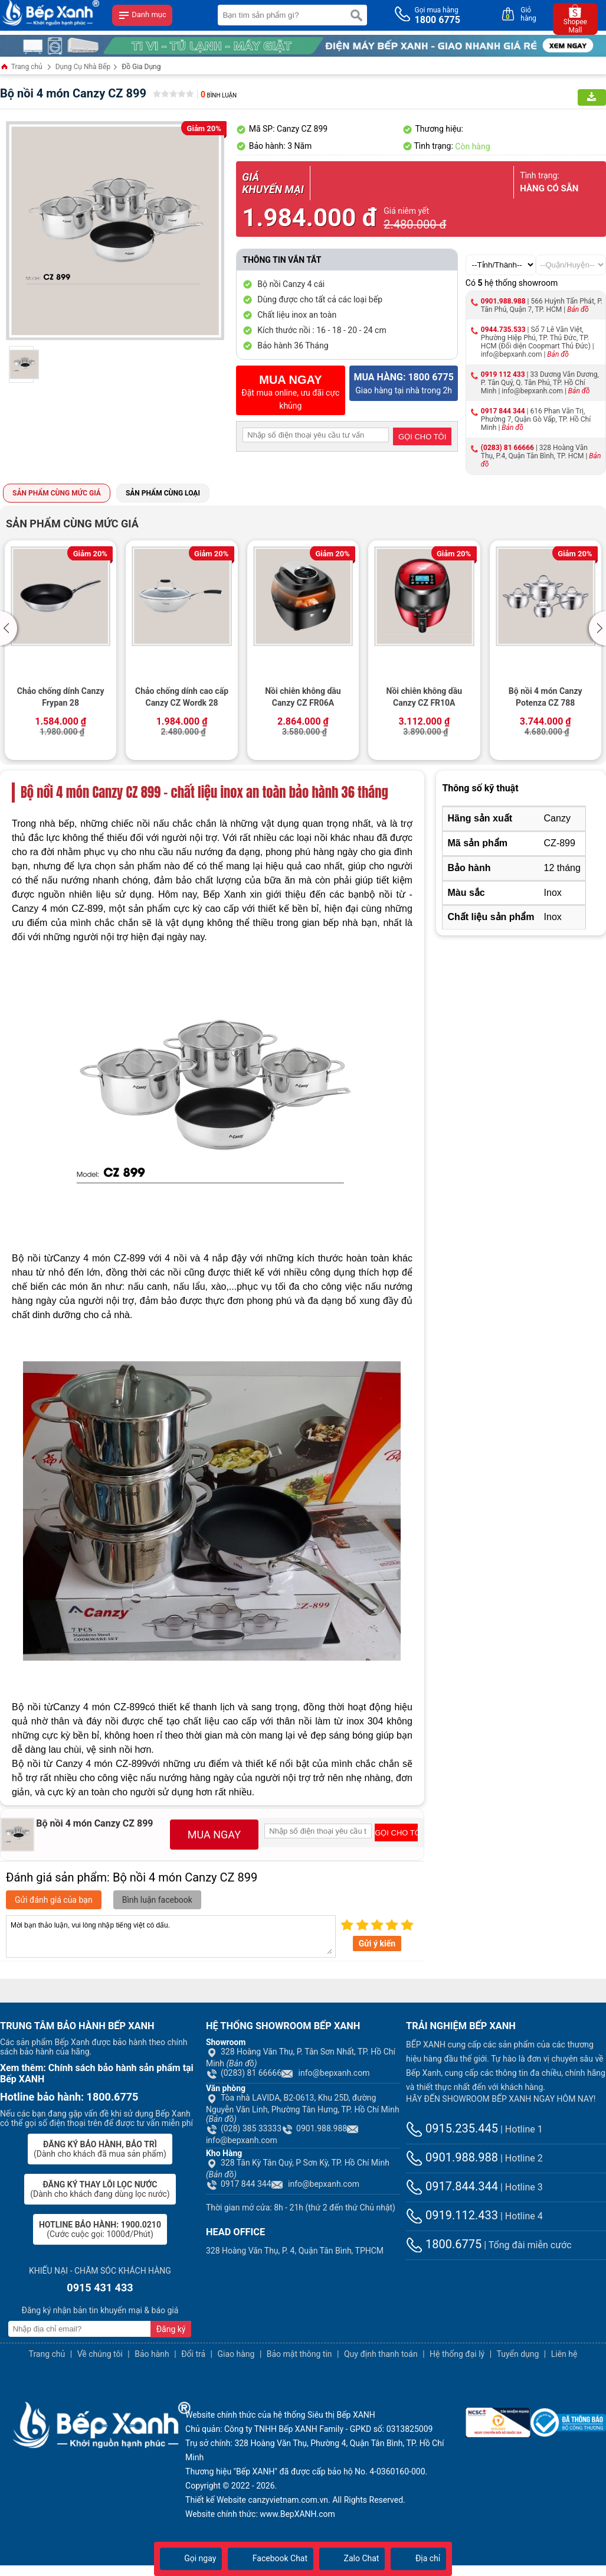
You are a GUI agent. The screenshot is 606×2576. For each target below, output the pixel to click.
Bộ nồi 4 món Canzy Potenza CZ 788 (545, 696)
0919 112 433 (503, 374)
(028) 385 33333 (243, 2128)
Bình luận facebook (157, 1900)
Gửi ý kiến (377, 1943)
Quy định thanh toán (381, 2354)
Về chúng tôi (100, 2354)
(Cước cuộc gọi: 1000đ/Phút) (100, 2229)
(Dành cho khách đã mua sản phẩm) (100, 2149)
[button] (10, 628)
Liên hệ (564, 2354)
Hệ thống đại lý (457, 2354)
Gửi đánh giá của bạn (54, 1900)
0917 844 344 (503, 411)
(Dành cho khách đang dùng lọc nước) (99, 2189)
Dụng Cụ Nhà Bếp (83, 67)
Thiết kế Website (215, 2500)
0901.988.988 (503, 301)
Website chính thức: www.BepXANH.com (260, 2514)
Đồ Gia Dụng (141, 67)
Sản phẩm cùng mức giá (56, 493)
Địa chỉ (418, 2558)
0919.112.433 (452, 2215)
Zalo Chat (352, 2558)
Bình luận (219, 95)
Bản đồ (578, 309)
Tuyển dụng (518, 2354)
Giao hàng (235, 2354)
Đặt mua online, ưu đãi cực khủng (290, 391)
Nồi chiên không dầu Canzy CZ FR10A (424, 696)
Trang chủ (21, 68)
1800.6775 (443, 2244)
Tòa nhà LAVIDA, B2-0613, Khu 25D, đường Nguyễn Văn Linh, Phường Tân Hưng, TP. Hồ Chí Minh (302, 2108)
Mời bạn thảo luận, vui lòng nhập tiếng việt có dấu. (170, 1936)
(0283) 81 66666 (507, 448)
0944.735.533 (503, 329)
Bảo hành (152, 2354)
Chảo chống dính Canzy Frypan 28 (60, 696)
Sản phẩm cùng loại (163, 493)
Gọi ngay (191, 2558)
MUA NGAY (214, 1834)
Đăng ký (171, 2329)
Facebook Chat (270, 2558)
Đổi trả (193, 2354)
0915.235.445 (452, 2128)
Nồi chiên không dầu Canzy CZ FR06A (302, 696)
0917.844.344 (452, 2186)
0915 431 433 (100, 2287)
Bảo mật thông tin (299, 2354)
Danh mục (142, 15)
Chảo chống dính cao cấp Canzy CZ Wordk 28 (181, 696)
